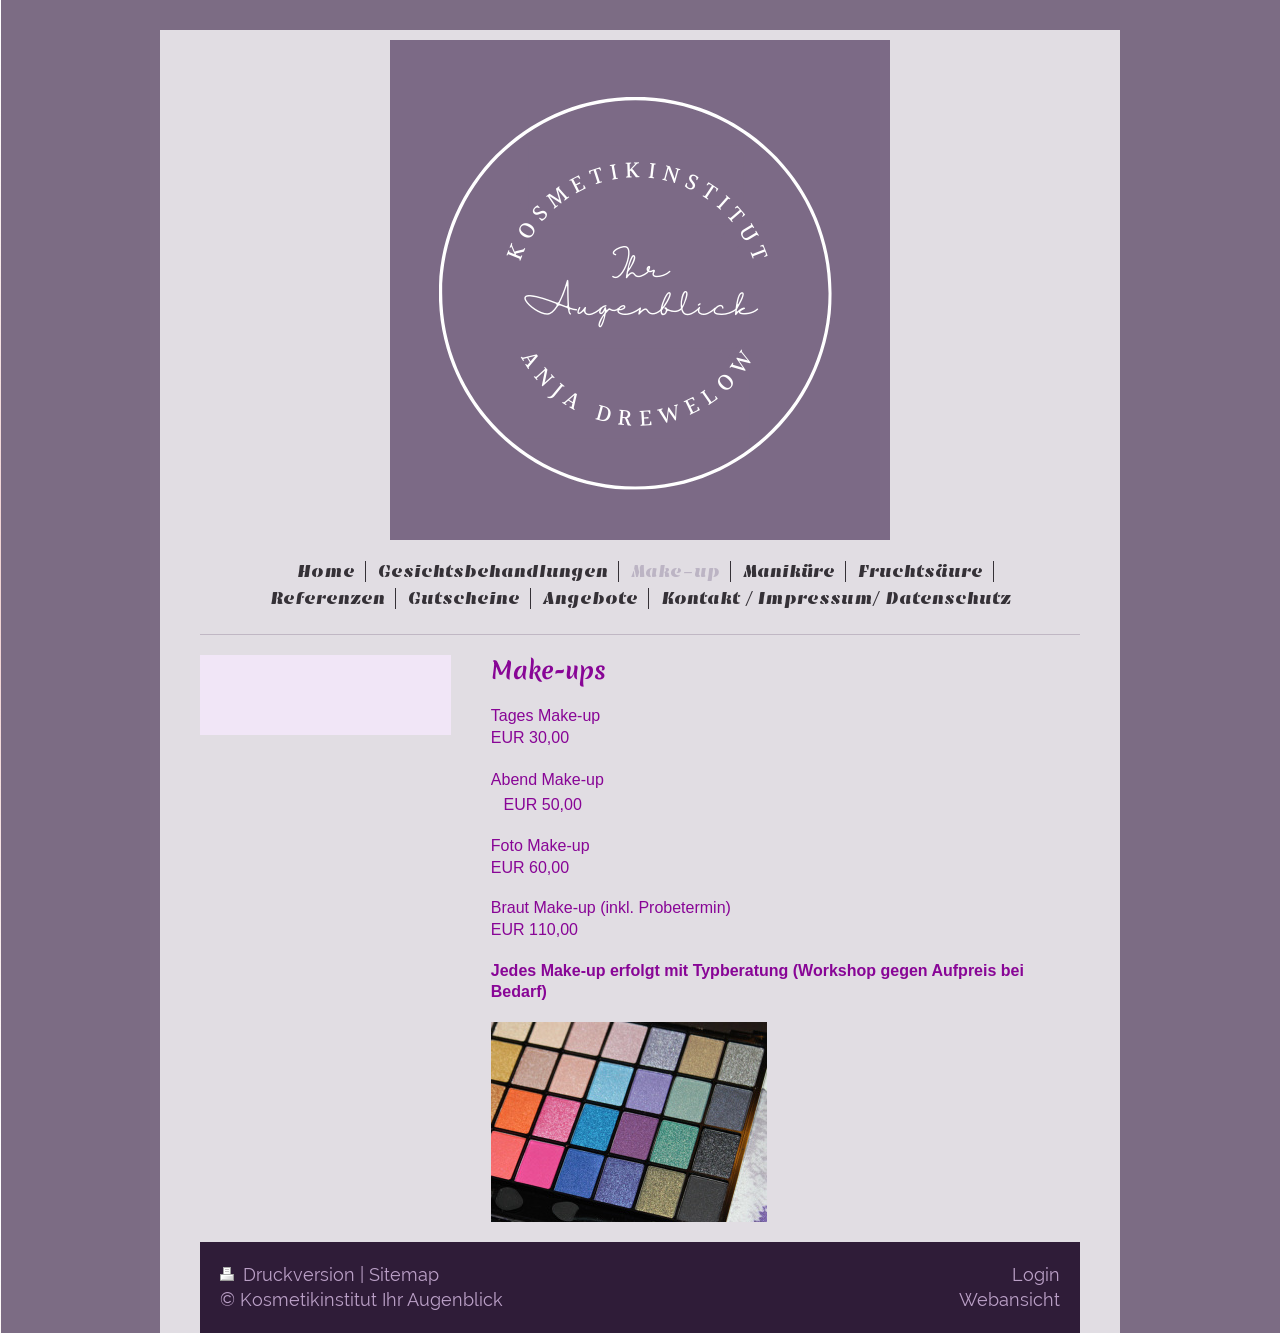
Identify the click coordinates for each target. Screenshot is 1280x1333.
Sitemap (404, 1274)
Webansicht (1009, 1299)
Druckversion (290, 1274)
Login (1036, 1274)
